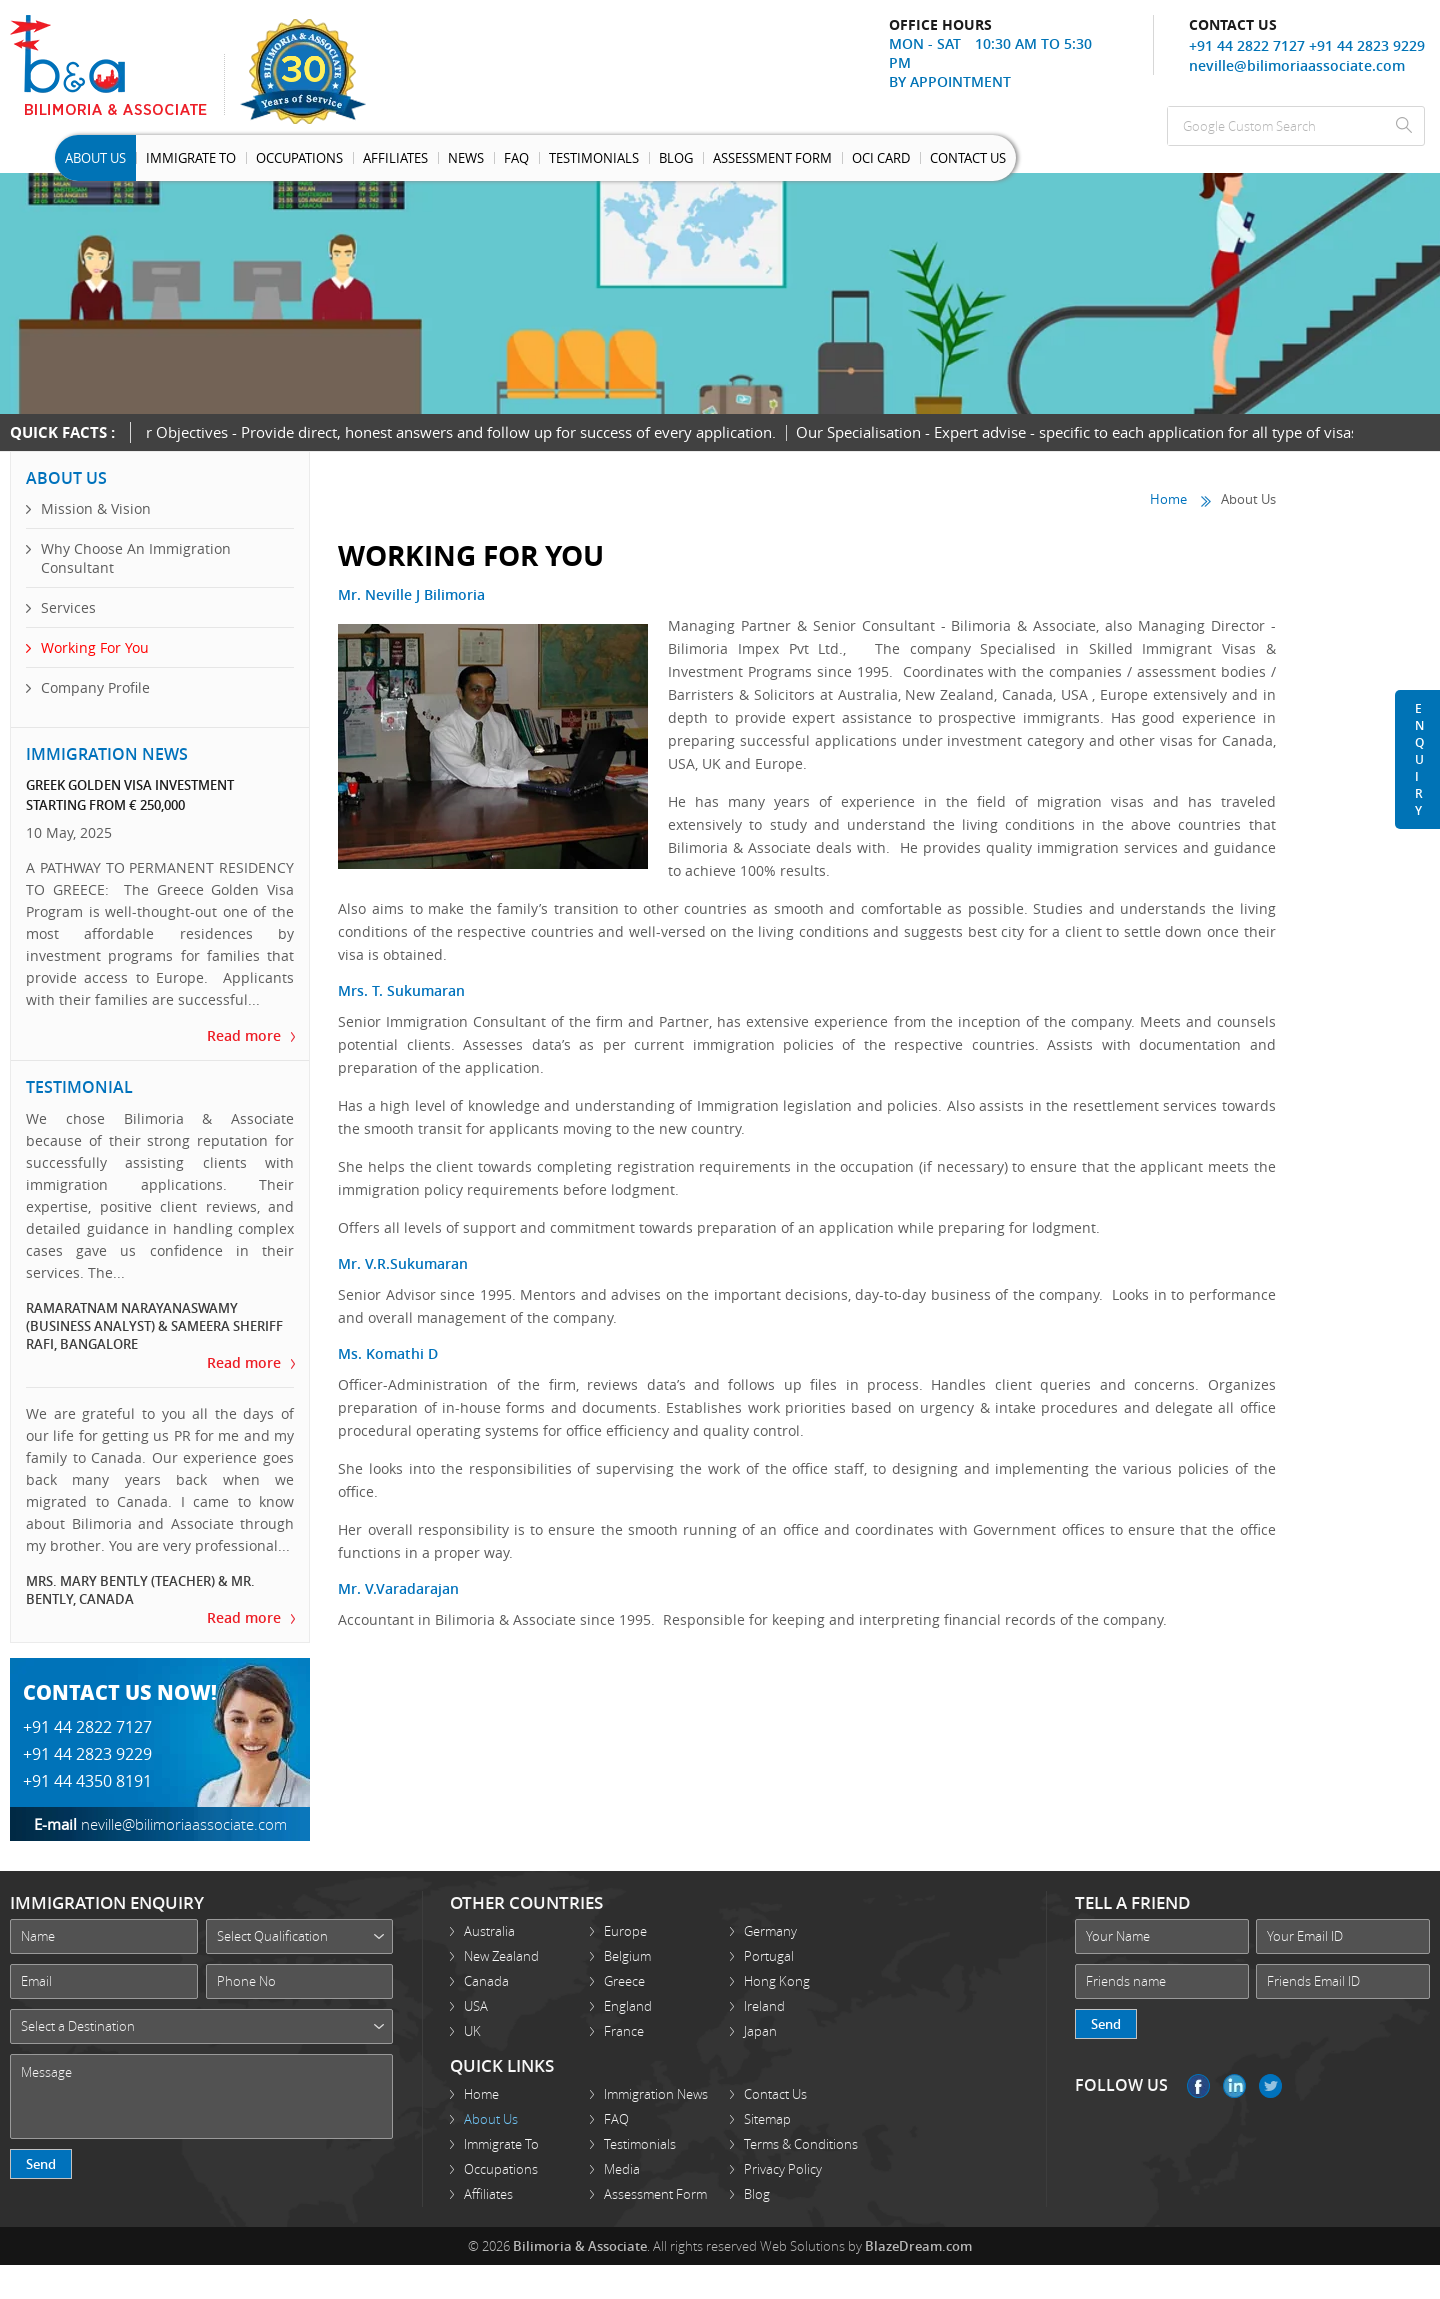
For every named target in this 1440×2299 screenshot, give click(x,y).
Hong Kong (777, 1981)
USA (476, 2006)
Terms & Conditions (801, 2144)
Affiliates (395, 158)
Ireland (764, 2006)
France (624, 2031)
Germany (770, 1931)
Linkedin (1234, 2086)
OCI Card (881, 158)
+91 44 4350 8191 (87, 1781)
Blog (676, 158)
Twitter (1270, 2086)
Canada (486, 1981)
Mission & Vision (96, 508)
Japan (760, 2031)
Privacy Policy (783, 2169)
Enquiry (1419, 759)
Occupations (299, 158)
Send (41, 2164)
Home (1168, 499)
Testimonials (594, 158)
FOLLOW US (1121, 2085)
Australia (489, 1931)
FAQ (616, 2119)
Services (68, 607)
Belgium (627, 1956)
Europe (625, 1931)
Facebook (1198, 2086)
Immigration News (656, 2094)
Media (622, 2169)
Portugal (769, 1956)
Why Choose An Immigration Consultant (136, 558)
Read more (244, 1035)
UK (472, 2031)
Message (201, 2096)
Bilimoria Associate (117, 65)
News (466, 158)
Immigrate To (191, 158)
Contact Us (968, 158)
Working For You (95, 647)
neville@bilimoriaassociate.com (1297, 65)
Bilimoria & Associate (580, 2246)
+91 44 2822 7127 (1247, 45)
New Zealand (501, 1956)
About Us (95, 158)
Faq (516, 158)
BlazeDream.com (918, 2246)
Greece (624, 1981)
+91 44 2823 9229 (1367, 45)
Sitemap (767, 2119)
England (628, 2006)
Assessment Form (772, 158)
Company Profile (95, 687)
